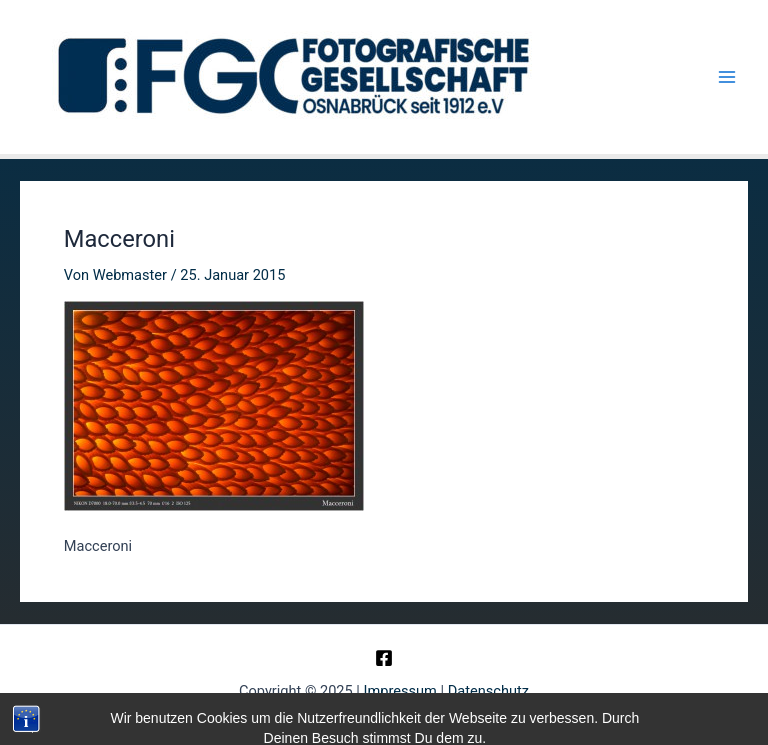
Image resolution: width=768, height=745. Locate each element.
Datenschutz (488, 691)
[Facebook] (384, 658)
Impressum (400, 691)
